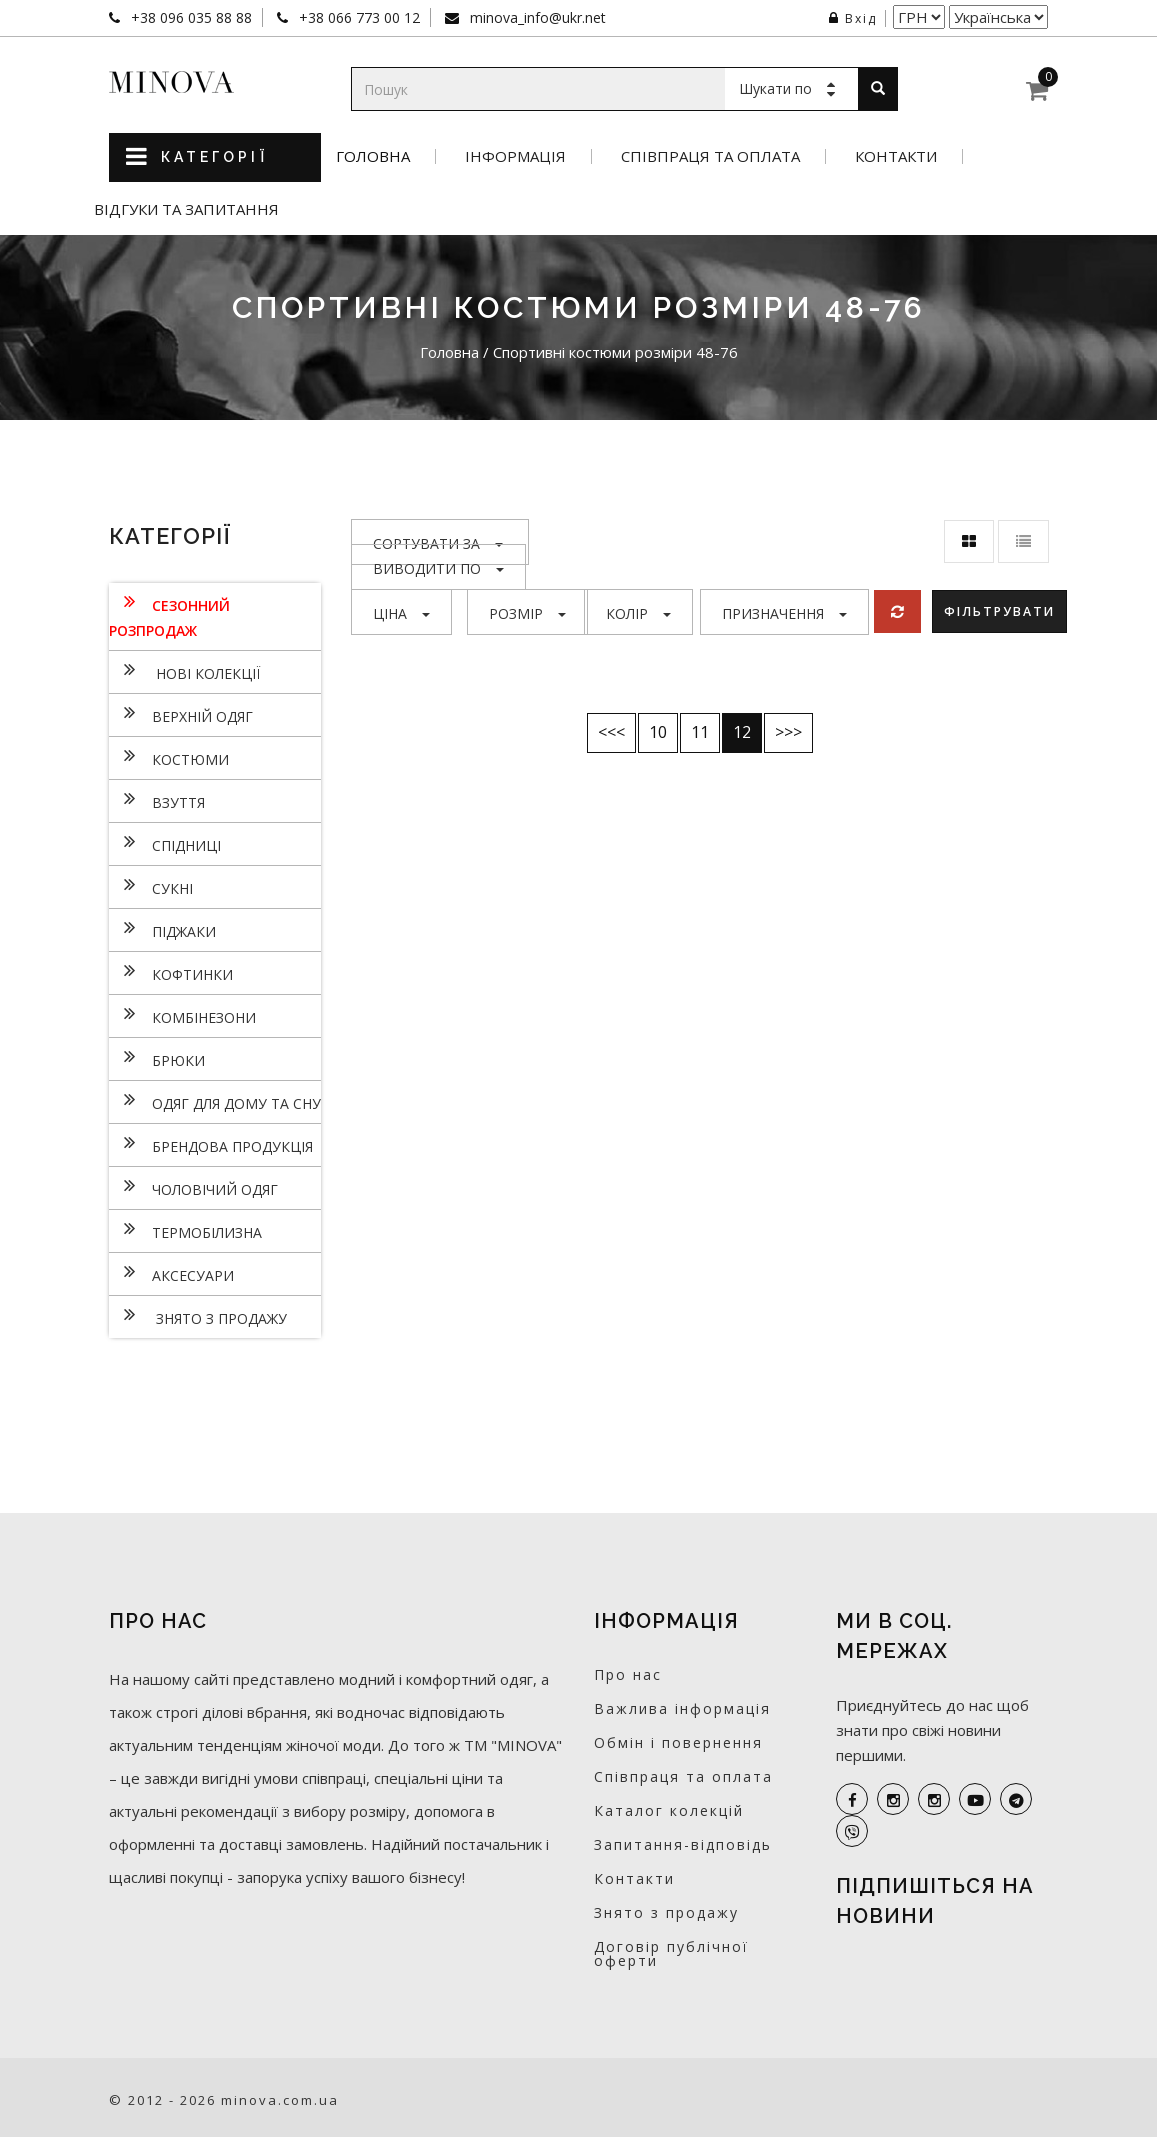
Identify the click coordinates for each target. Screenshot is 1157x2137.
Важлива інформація (682, 1708)
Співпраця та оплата (710, 156)
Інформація (515, 156)
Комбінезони (182, 1015)
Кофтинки (171, 972)
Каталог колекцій (669, 1810)
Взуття (157, 800)
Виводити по (438, 568)
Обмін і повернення (678, 1742)
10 (658, 732)
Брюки (157, 1058)
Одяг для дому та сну (215, 1101)
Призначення (784, 613)
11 (700, 732)
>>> (788, 732)
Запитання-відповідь (683, 1844)
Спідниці (165, 843)
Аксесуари (171, 1273)
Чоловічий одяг (193, 1187)
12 (742, 732)
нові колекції (184, 671)
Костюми (169, 757)
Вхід (853, 18)
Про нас (628, 1674)
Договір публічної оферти (671, 1953)
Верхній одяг (181, 714)
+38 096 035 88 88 (189, 17)
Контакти (896, 156)
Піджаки (162, 929)
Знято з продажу (198, 1316)
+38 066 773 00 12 (357, 17)
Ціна (401, 613)
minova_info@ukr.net (536, 17)
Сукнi (151, 886)
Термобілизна (185, 1230)
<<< (611, 732)
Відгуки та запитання (186, 209)
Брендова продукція (211, 1144)
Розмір (527, 613)
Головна (373, 156)
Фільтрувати (1002, 611)
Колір (638, 613)
